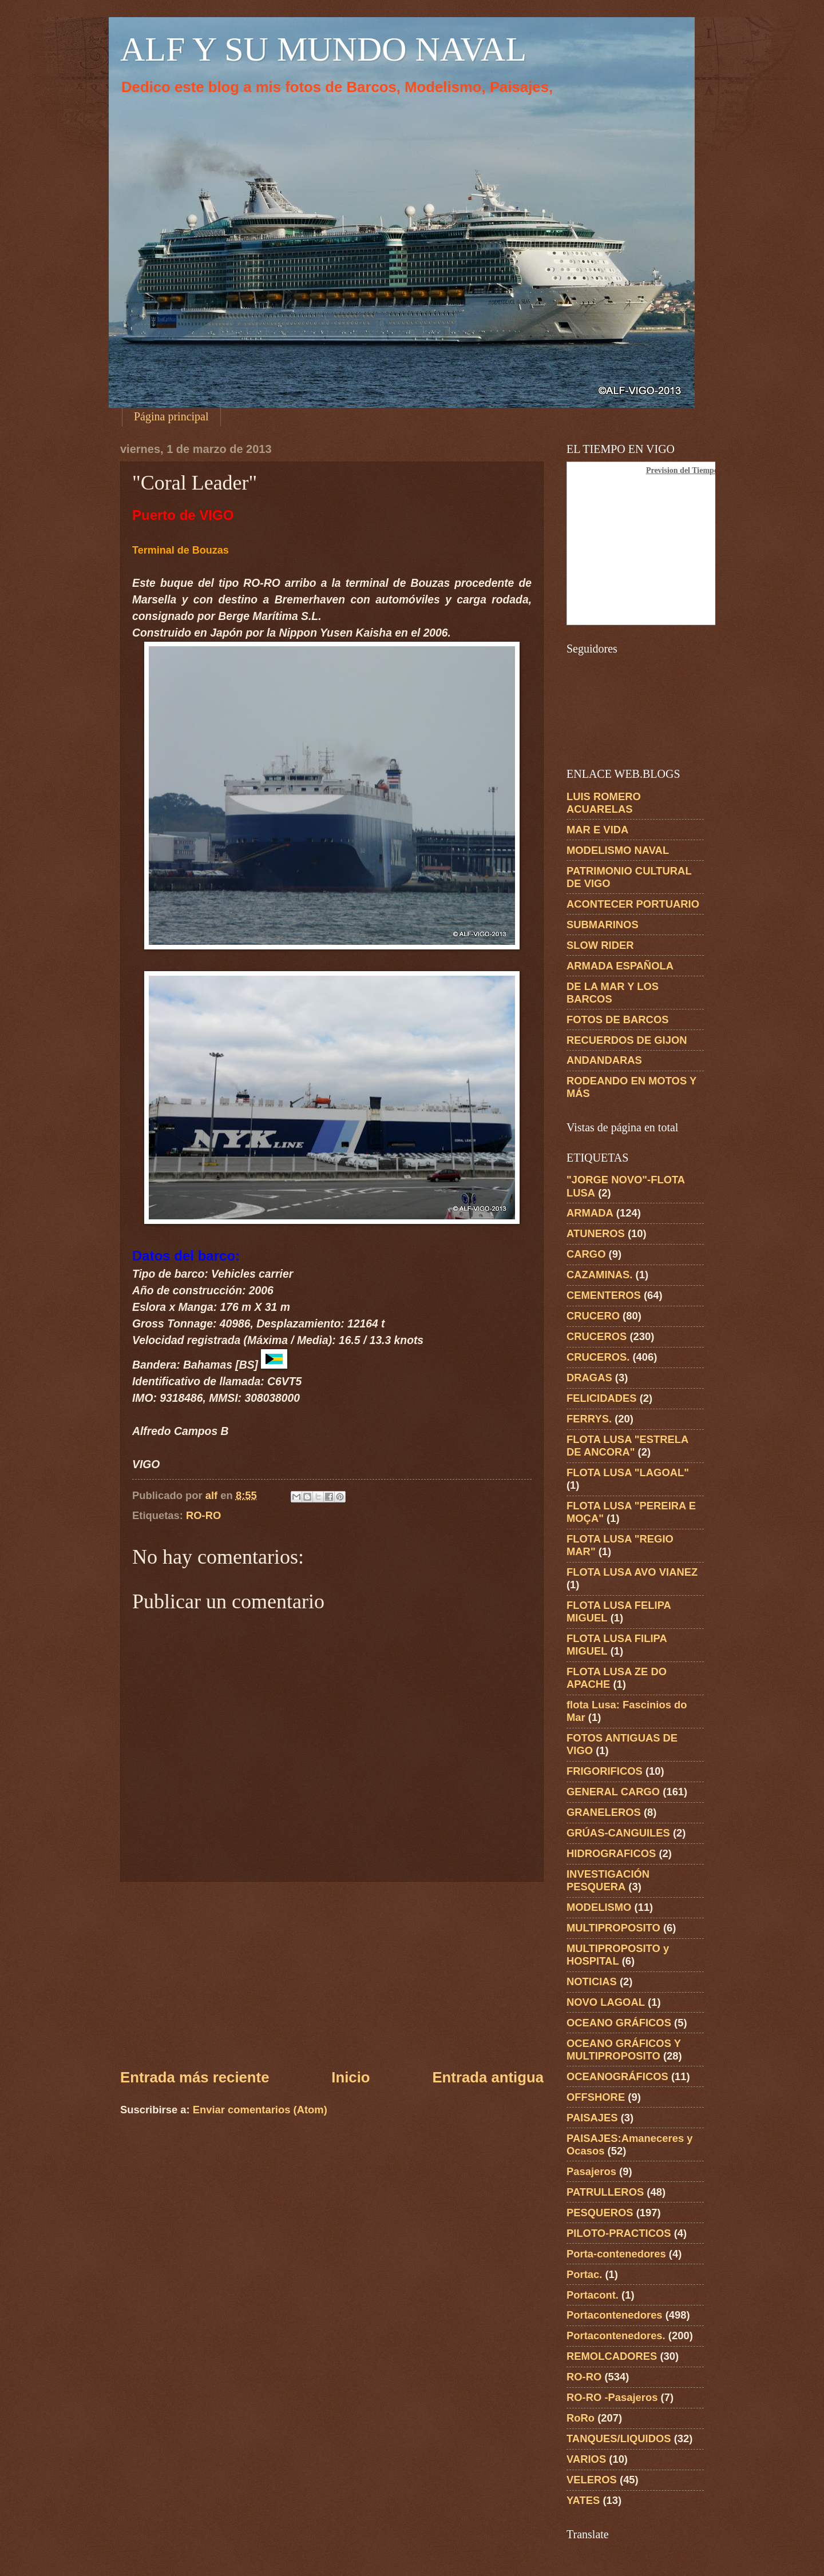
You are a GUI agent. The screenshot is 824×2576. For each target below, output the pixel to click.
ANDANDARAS (604, 1060)
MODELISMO (598, 1907)
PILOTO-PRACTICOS (618, 2233)
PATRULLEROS (605, 2192)
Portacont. (592, 2295)
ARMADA (589, 1213)
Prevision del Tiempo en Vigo (696, 470)
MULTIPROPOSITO (613, 1928)
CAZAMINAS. (599, 1275)
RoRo (580, 2418)
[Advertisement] (332, 1974)
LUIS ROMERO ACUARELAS (603, 802)
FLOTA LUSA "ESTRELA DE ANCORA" (627, 1445)
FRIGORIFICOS (604, 1771)
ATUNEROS (595, 1233)
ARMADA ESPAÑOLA (620, 966)
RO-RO (203, 1515)
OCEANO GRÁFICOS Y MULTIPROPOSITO (623, 2049)
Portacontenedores (614, 2315)
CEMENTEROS (603, 1295)
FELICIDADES (601, 1398)
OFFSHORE (595, 2097)
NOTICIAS (591, 1981)
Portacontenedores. (615, 2335)
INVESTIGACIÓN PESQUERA (607, 1880)
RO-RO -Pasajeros (611, 2397)
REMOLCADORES (611, 2356)
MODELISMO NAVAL (617, 850)
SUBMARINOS (602, 925)
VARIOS (586, 2459)
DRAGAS (589, 1378)
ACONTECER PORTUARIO (632, 904)
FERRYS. (589, 1419)
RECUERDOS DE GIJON (626, 1040)
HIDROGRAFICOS (611, 1853)
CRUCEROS (596, 1336)
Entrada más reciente (194, 2077)
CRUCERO (593, 1316)
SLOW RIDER (600, 945)
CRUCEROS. (597, 1357)
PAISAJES (592, 2118)
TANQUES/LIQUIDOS (618, 2438)
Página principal (171, 416)
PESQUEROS (599, 2213)
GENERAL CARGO (613, 1792)
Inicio (350, 2077)
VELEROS (591, 2480)
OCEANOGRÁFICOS (617, 2076)
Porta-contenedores (616, 2254)
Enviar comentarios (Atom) (260, 2110)
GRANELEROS (603, 1812)
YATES (583, 2500)
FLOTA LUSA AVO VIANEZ (632, 1572)
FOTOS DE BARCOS (617, 1019)
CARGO (585, 1254)
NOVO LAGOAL (605, 2002)
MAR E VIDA (597, 830)
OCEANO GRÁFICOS (618, 2023)
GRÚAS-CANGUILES (618, 1833)
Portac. (584, 2274)
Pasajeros (591, 2171)
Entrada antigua (488, 2077)
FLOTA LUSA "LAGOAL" (627, 1472)
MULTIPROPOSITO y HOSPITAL (617, 1954)
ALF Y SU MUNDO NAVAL (323, 49)
